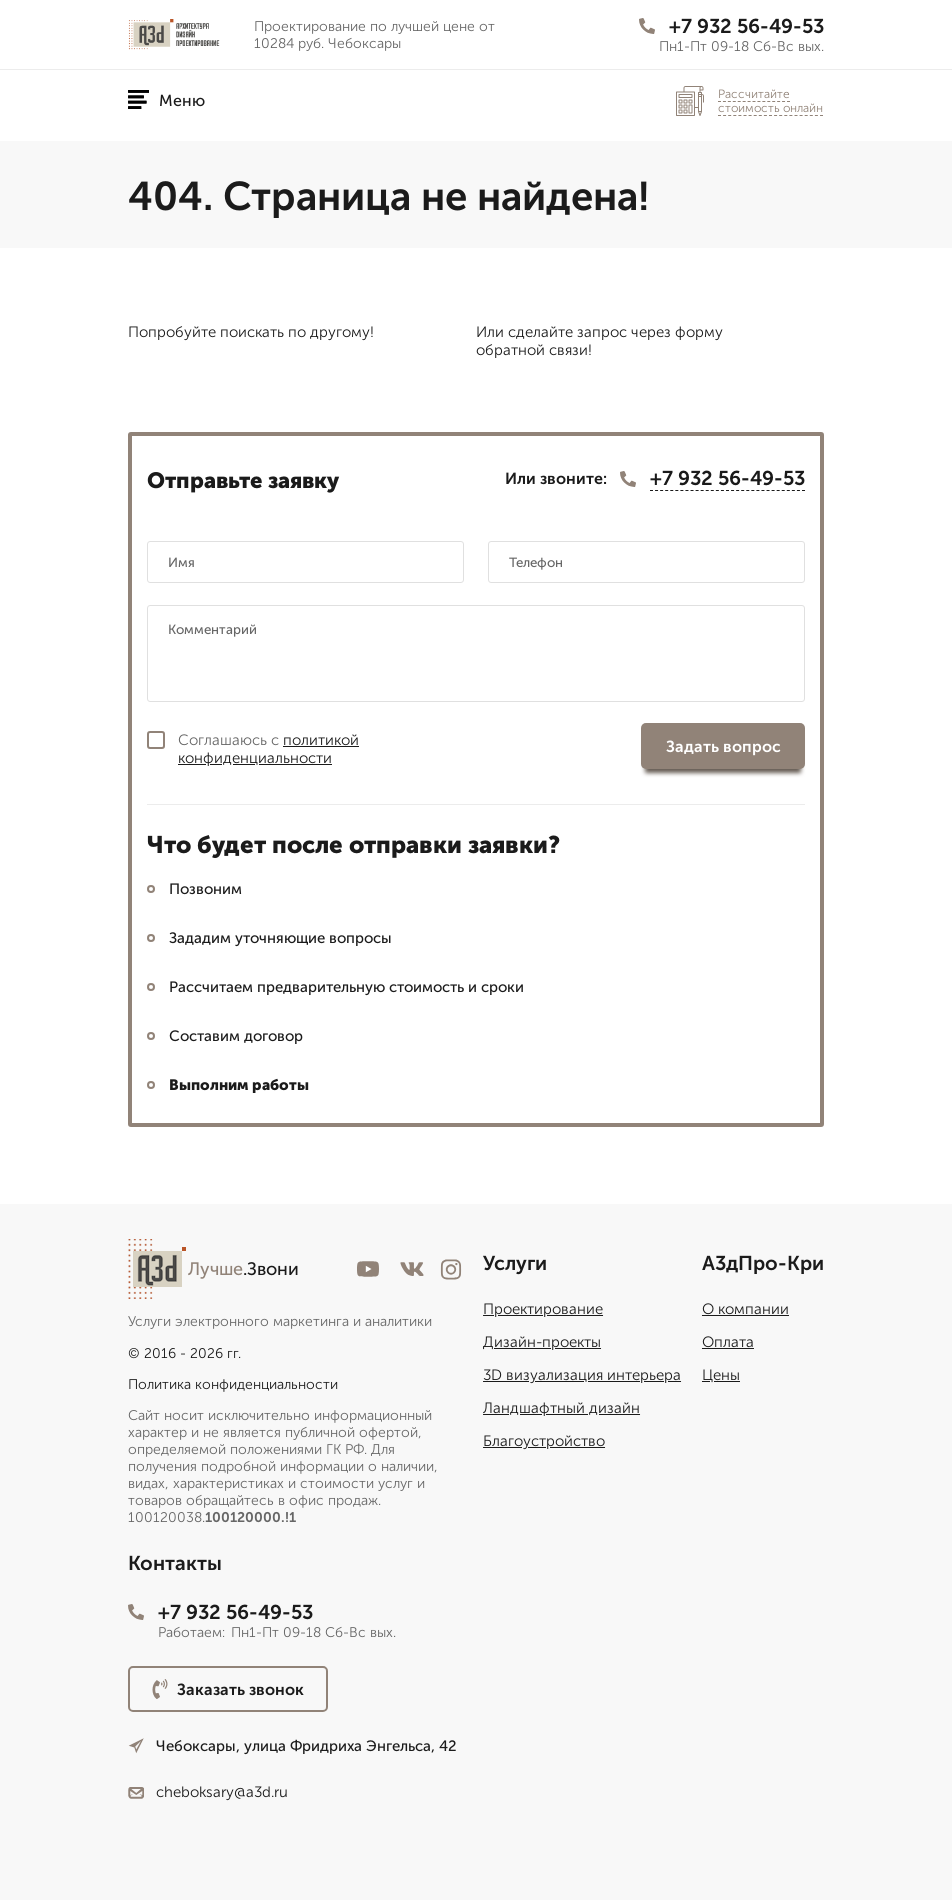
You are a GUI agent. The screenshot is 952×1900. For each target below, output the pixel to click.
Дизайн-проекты (542, 1342)
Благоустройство (544, 1441)
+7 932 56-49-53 (731, 26)
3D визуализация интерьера (582, 1375)
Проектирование (543, 1309)
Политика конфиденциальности (233, 1384)
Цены (721, 1375)
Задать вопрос (723, 746)
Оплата (728, 1342)
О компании (745, 1309)
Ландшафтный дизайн (561, 1408)
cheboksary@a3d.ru (208, 1792)
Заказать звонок (228, 1689)
